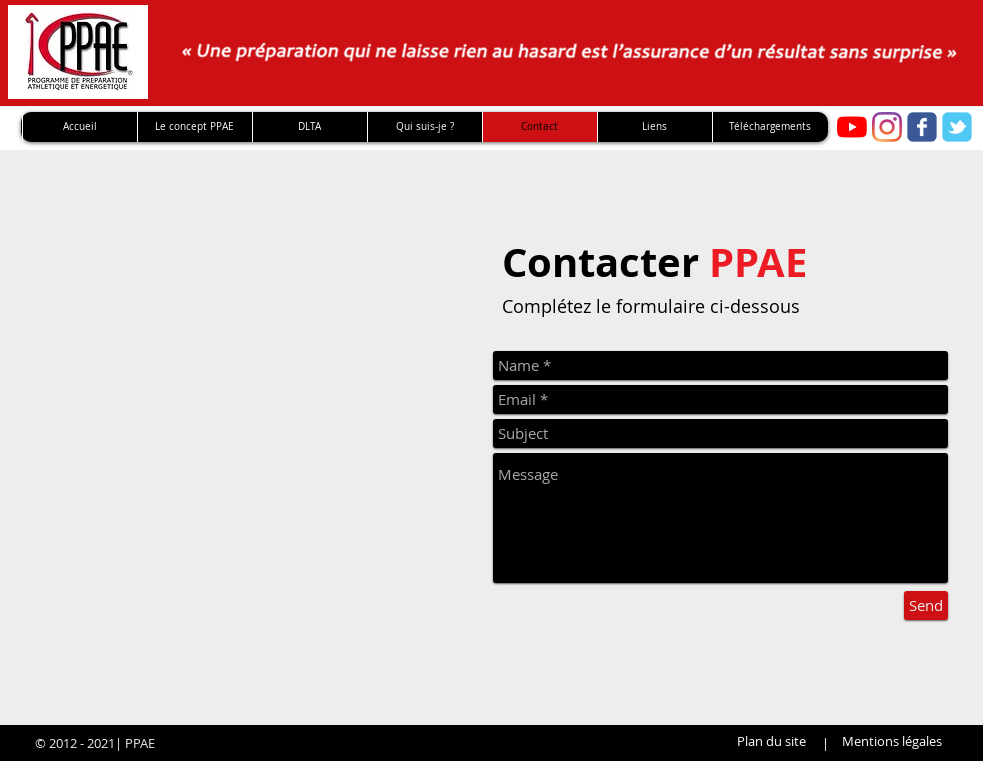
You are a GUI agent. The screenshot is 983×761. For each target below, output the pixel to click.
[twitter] (957, 127)
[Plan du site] (772, 741)
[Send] (926, 605)
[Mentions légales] (892, 741)
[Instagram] (887, 127)
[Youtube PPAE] (852, 127)
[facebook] (922, 127)
